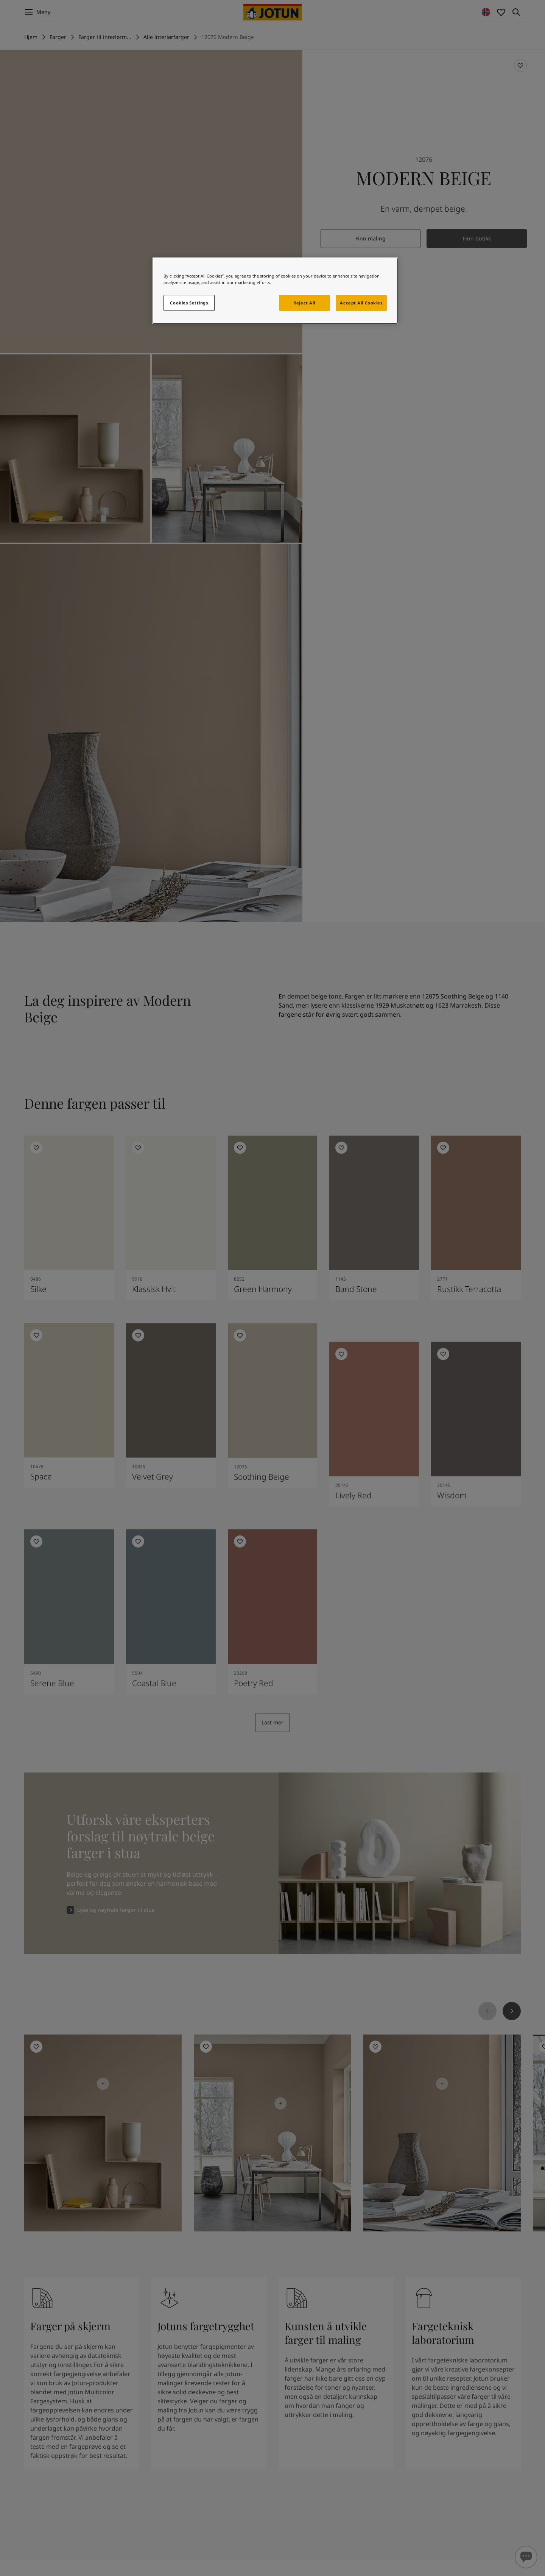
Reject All (304, 303)
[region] (275, 290)
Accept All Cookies (361, 303)
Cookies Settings (189, 303)
